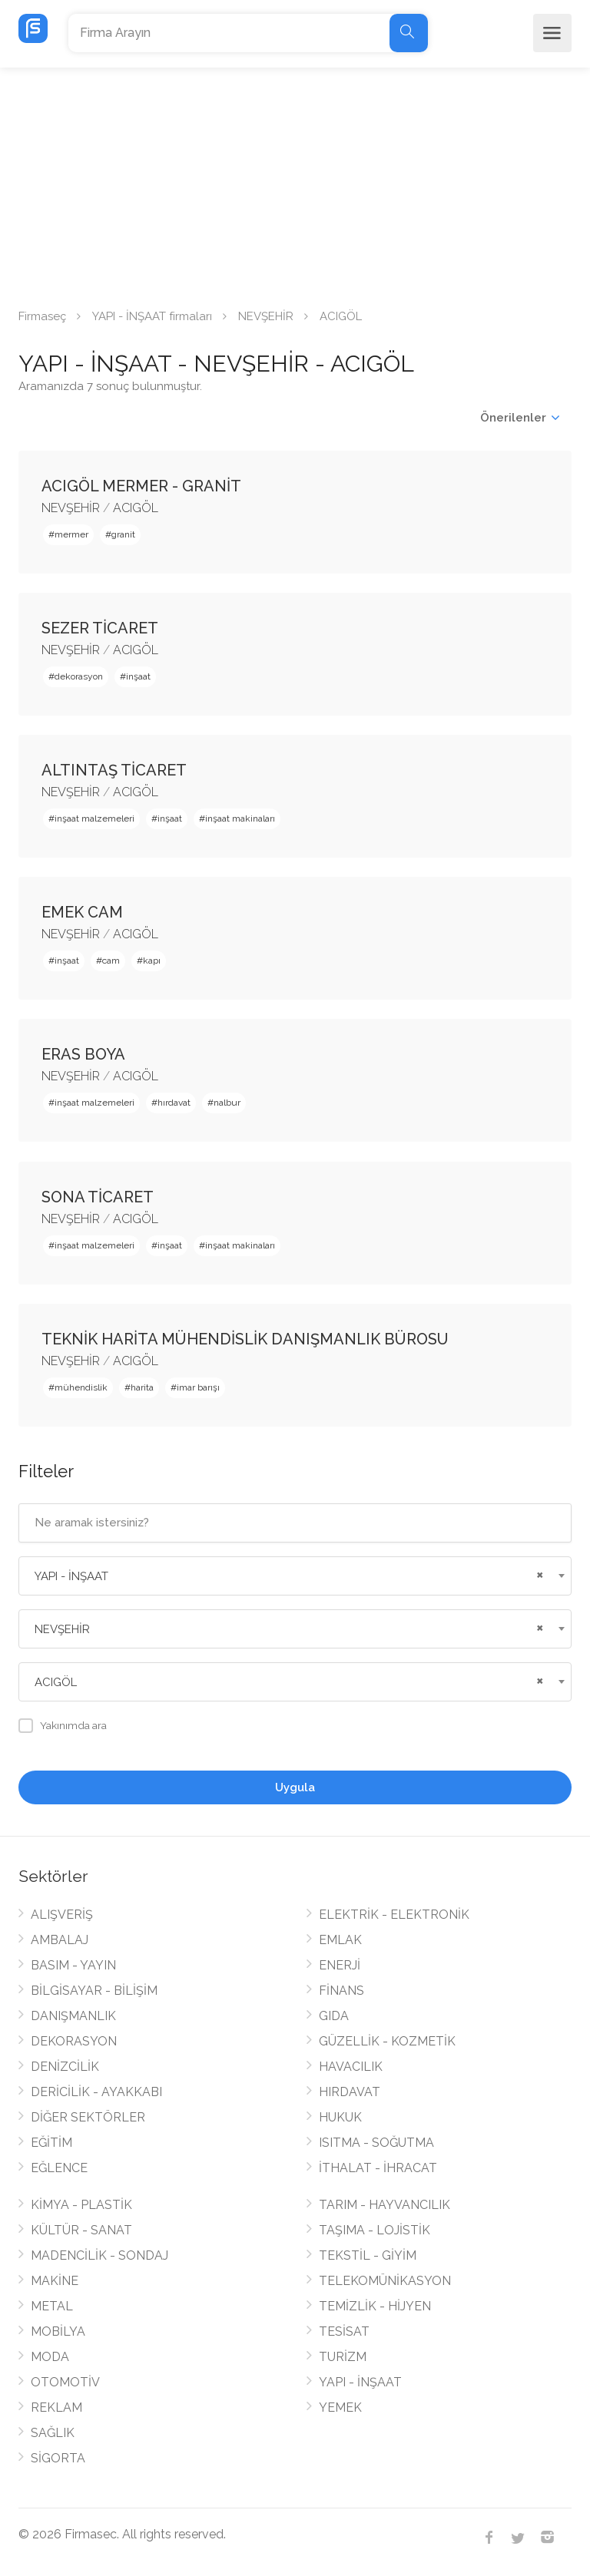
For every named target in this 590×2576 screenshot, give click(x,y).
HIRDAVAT (349, 2092)
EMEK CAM (82, 912)
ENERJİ (339, 1965)
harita (142, 1387)
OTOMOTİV (65, 2382)
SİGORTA (58, 2458)
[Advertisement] (295, 182)
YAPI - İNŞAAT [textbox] (71, 1576)
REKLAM (56, 2407)
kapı (152, 960)
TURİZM (342, 2356)
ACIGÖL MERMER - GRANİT (141, 486)
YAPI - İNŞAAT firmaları (152, 316)
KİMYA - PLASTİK (81, 2204)
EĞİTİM (51, 2142)
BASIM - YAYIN (73, 1965)
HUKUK (340, 2117)
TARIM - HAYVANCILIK (384, 2204)
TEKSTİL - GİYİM (367, 2255)
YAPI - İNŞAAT (360, 2382)
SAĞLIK (53, 2433)
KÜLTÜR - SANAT (81, 2230)
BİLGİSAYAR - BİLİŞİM (94, 1990)
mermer (71, 534)
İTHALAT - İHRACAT (378, 2168)
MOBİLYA (58, 2331)
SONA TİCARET (97, 1197)
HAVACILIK (351, 2066)
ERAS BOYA (83, 1054)
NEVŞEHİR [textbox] (62, 1629)
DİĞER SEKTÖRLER (88, 2117)
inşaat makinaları (240, 818)
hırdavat (174, 1102)
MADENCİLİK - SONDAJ (99, 2255)
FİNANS (341, 1990)
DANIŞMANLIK (73, 2016)
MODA (50, 2356)
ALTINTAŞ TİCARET (114, 770)
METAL (52, 2306)
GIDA (334, 2016)
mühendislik (81, 1387)
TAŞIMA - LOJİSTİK (374, 2230)
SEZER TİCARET (99, 628)
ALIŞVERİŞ (62, 1914)
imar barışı (198, 1387)
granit (123, 534)
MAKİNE (54, 2280)
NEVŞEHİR (265, 316)
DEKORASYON (74, 2041)
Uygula (295, 1787)
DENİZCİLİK (65, 2066)
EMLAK (340, 1940)
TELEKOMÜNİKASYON (385, 2280)
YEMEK (340, 2407)
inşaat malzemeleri (94, 818)
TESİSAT (344, 2331)
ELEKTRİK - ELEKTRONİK (394, 1914)
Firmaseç (42, 316)
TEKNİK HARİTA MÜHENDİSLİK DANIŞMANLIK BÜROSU (245, 1339)
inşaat (138, 676)
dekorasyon (79, 676)
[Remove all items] (538, 1573)
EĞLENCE (59, 2168)
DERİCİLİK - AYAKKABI (96, 2092)
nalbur (227, 1102)
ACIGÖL (135, 508)
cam (111, 960)
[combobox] (295, 1576)
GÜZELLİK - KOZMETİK (387, 2041)
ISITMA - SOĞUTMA (376, 2142)
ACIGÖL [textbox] (56, 1682)
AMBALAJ (59, 1940)
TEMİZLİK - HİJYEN (375, 2306)
